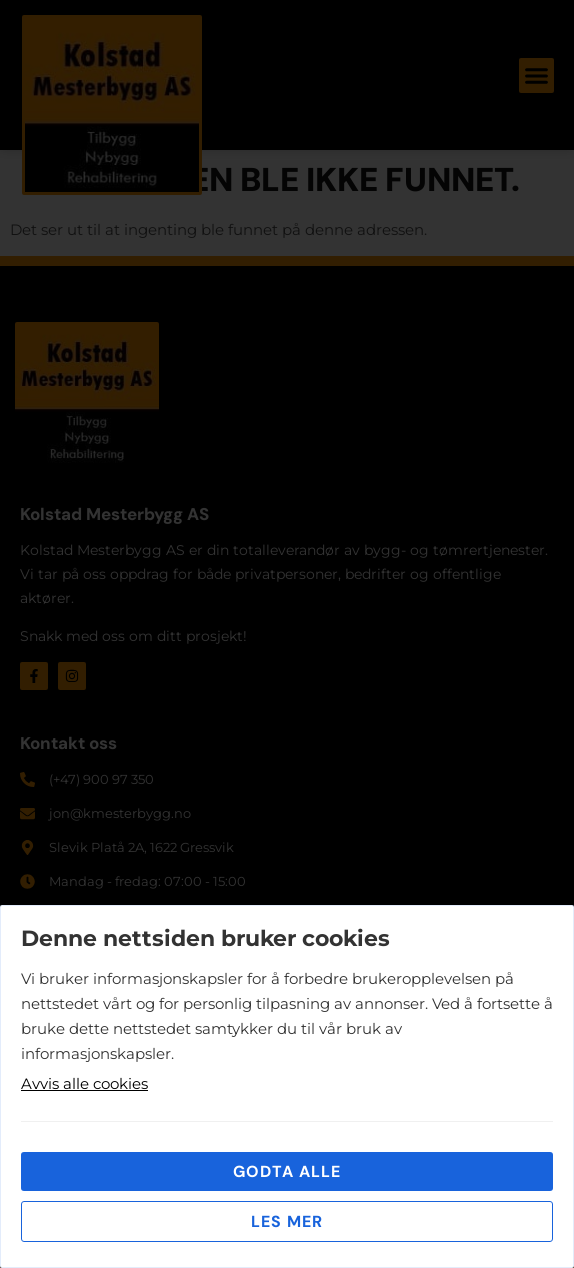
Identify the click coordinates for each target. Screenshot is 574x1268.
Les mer (287, 1221)
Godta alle (287, 1171)
